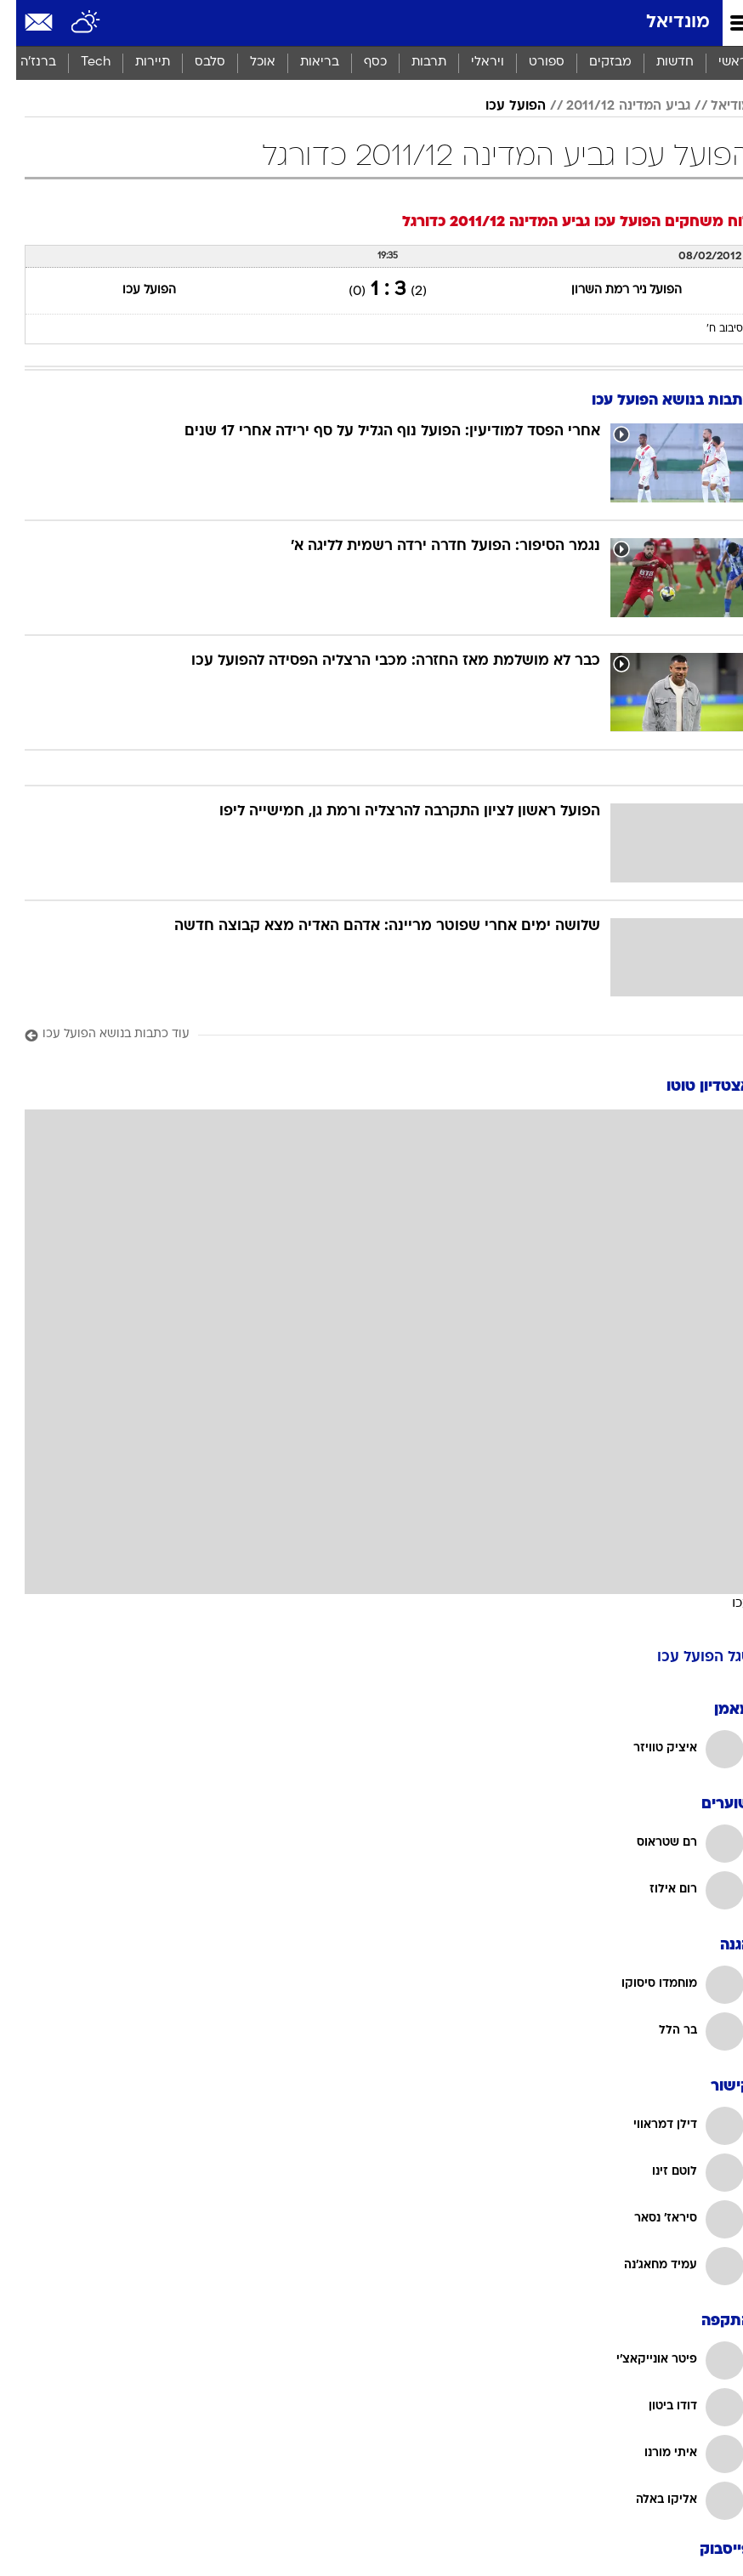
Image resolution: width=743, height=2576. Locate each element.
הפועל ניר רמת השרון (610, 290)
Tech (79, 62)
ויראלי (471, 62)
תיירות (136, 62)
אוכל (246, 62)
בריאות (303, 62)
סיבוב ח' (708, 329)
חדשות (659, 62)
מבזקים (594, 62)
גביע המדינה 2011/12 (612, 106)
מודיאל (714, 106)
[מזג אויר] (70, 23)
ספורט (530, 62)
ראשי (716, 62)
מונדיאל (662, 22)
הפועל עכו (499, 106)
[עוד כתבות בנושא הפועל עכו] (371, 1035)
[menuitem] (658, 63)
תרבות (412, 62)
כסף (359, 62)
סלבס (194, 62)
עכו (725, 1602)
